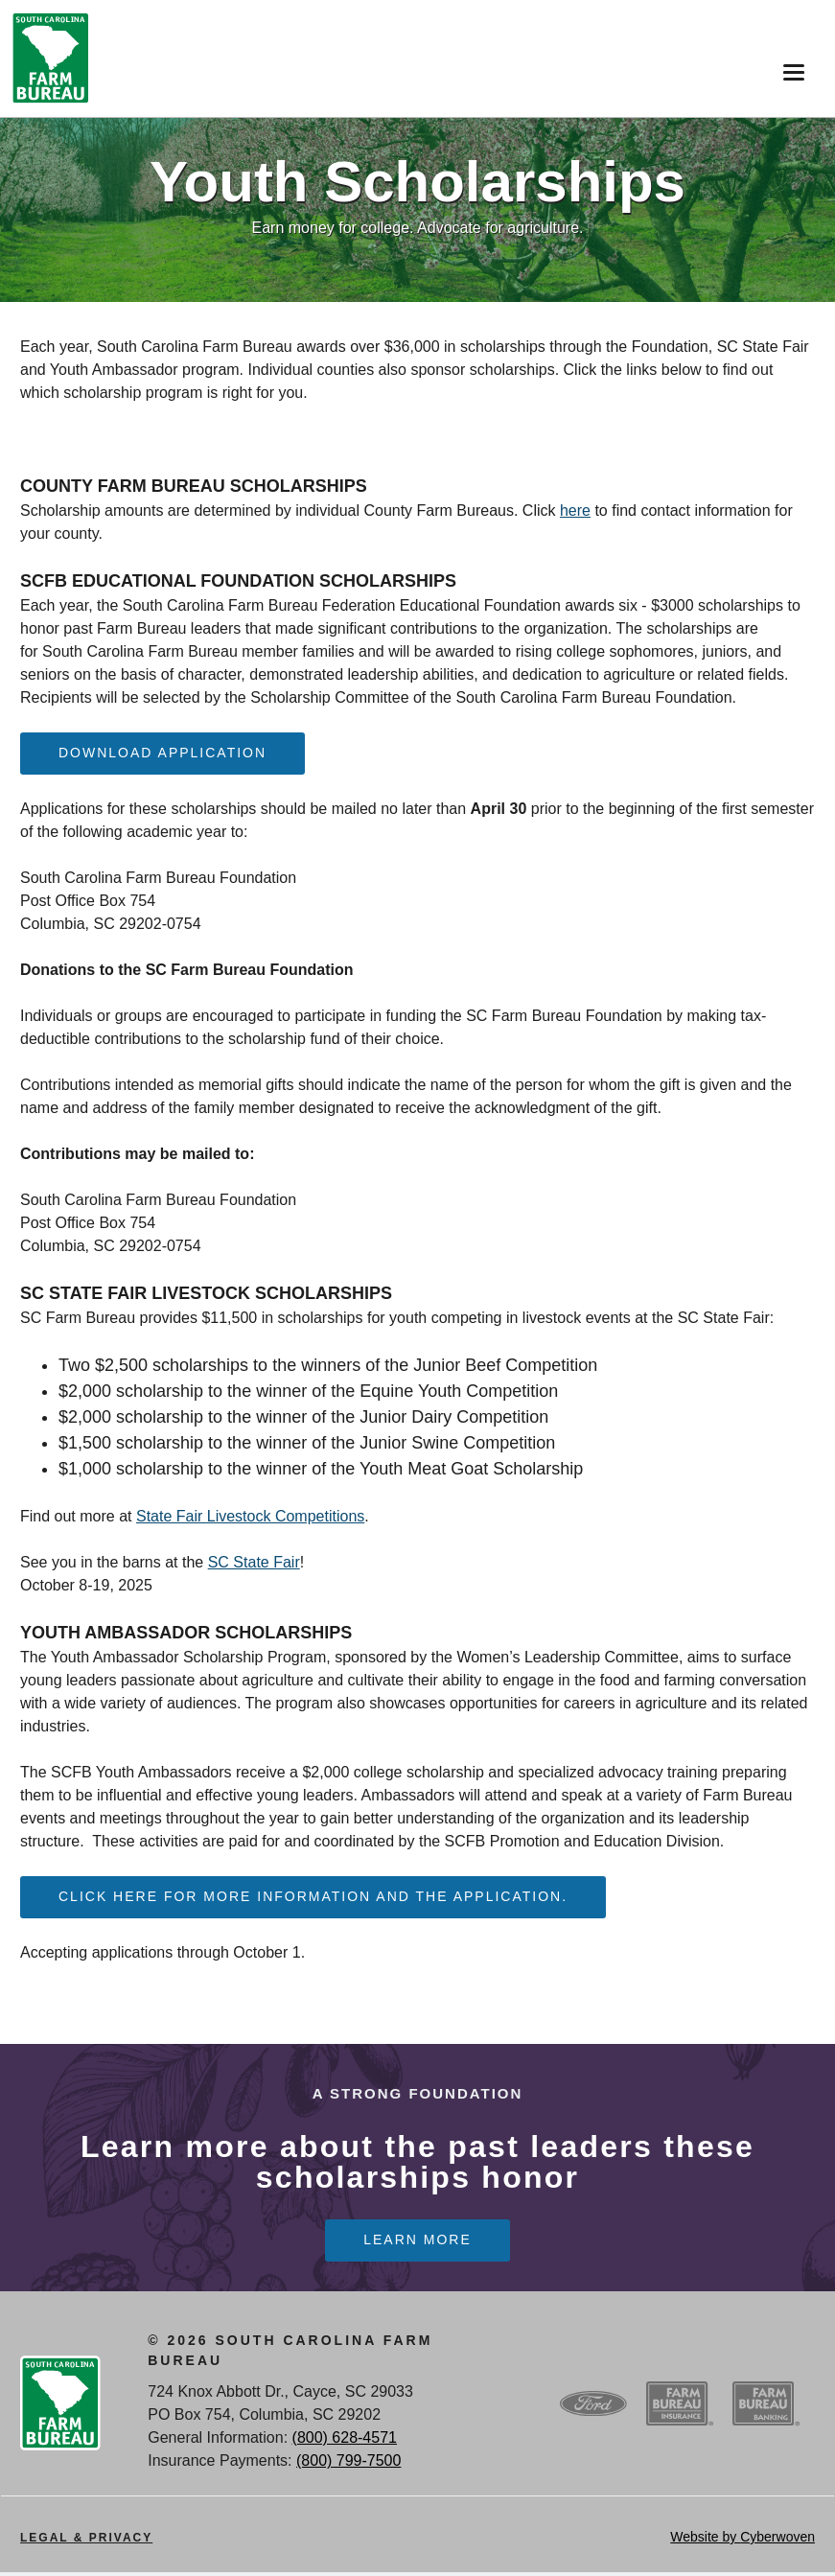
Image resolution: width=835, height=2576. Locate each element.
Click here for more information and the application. (313, 1898)
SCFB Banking (766, 2407)
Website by (742, 2540)
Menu (789, 66)
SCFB (51, 58)
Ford (593, 2407)
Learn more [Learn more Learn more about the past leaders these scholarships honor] (417, 2243)
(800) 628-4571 (344, 2441)
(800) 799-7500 (348, 2464)
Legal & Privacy (86, 2541)
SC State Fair (254, 1563)
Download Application (162, 753)
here (575, 510)
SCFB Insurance (679, 2407)
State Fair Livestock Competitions (250, 1517)
